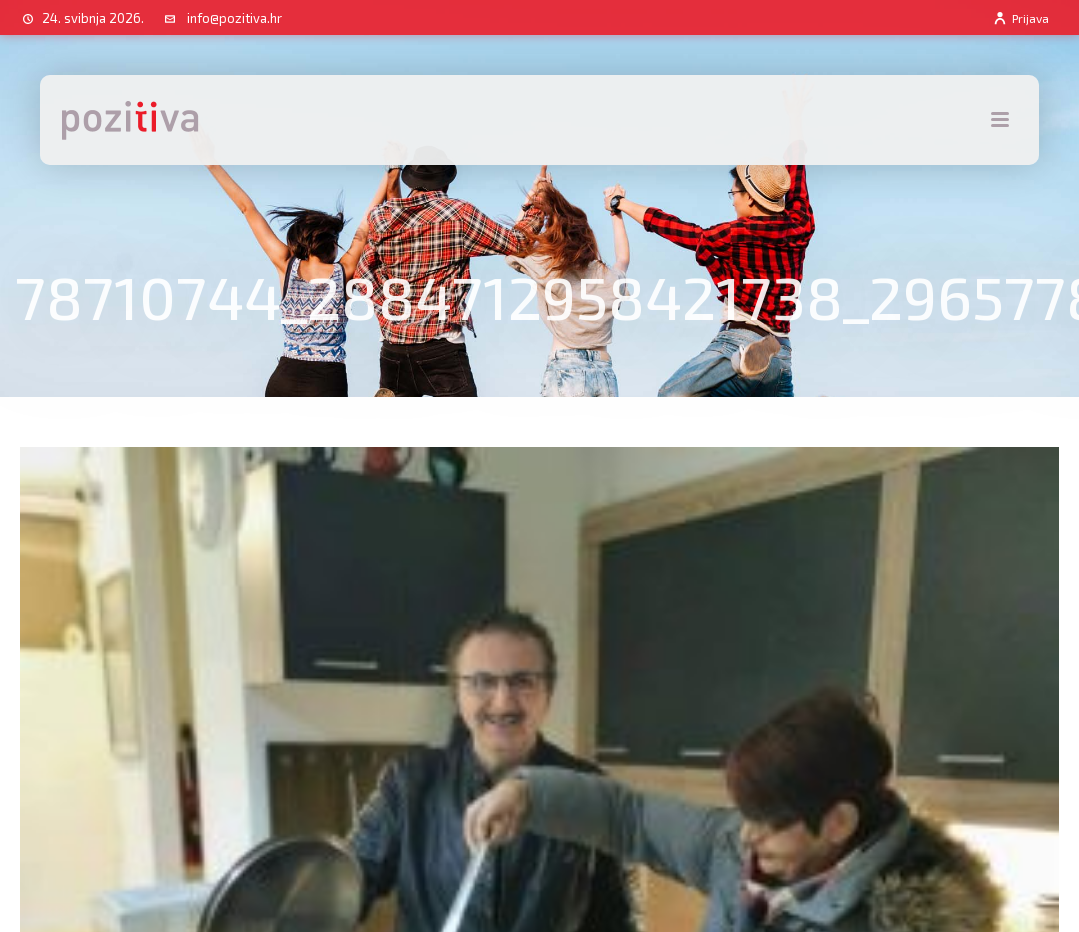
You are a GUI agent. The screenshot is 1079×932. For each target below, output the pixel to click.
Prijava (1020, 18)
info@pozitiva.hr (234, 18)
